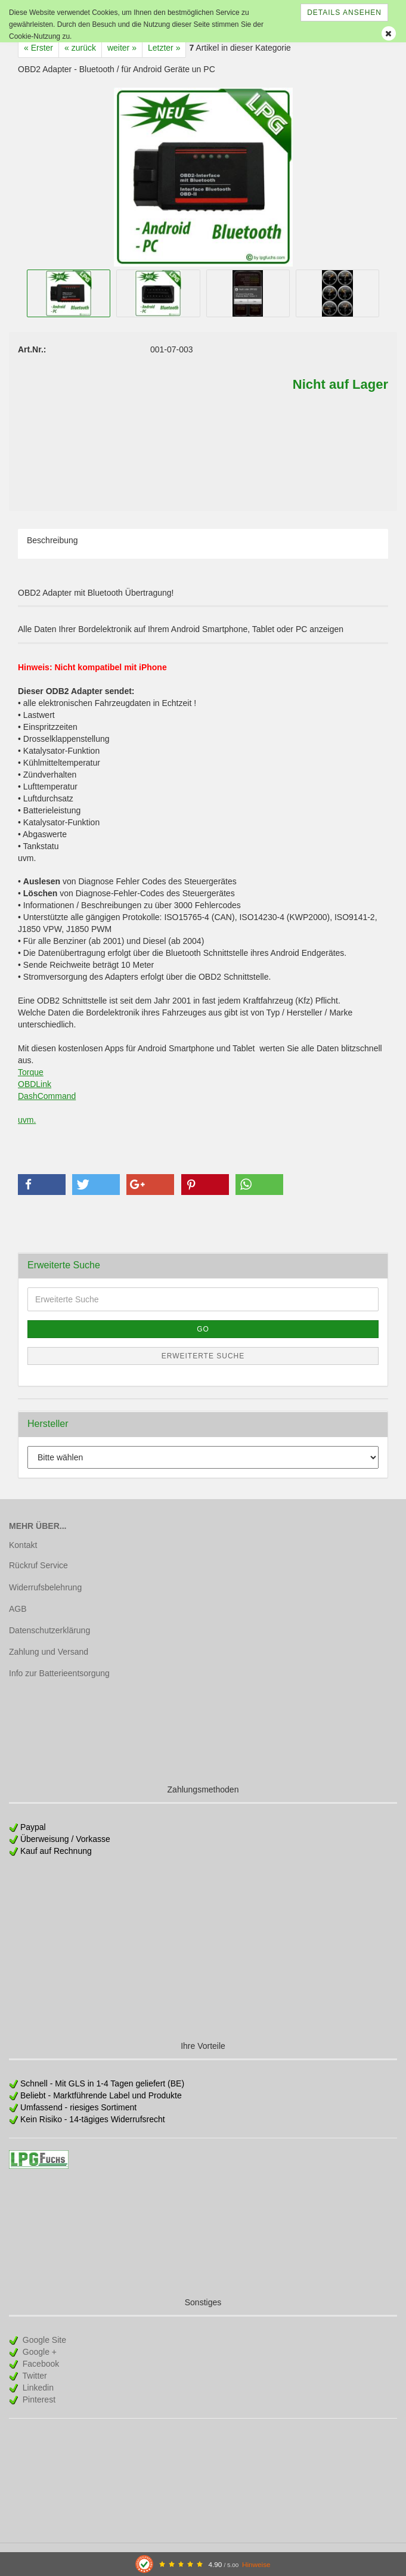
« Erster (38, 47)
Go (203, 1329)
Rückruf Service (38, 1565)
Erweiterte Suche (203, 1356)
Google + (38, 2352)
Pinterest (37, 2399)
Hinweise (256, 2564)
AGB (18, 1609)
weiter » (122, 47)
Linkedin (37, 2387)
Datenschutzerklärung (49, 1630)
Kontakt (23, 1545)
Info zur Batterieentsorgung (59, 1673)
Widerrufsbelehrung (45, 1587)
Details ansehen (344, 12)
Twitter (33, 2375)
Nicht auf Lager (340, 384)
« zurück (80, 47)
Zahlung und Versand (48, 1652)
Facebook (39, 2363)
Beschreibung (52, 540)
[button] (42, 1184)
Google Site (43, 2340)
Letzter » (164, 47)
